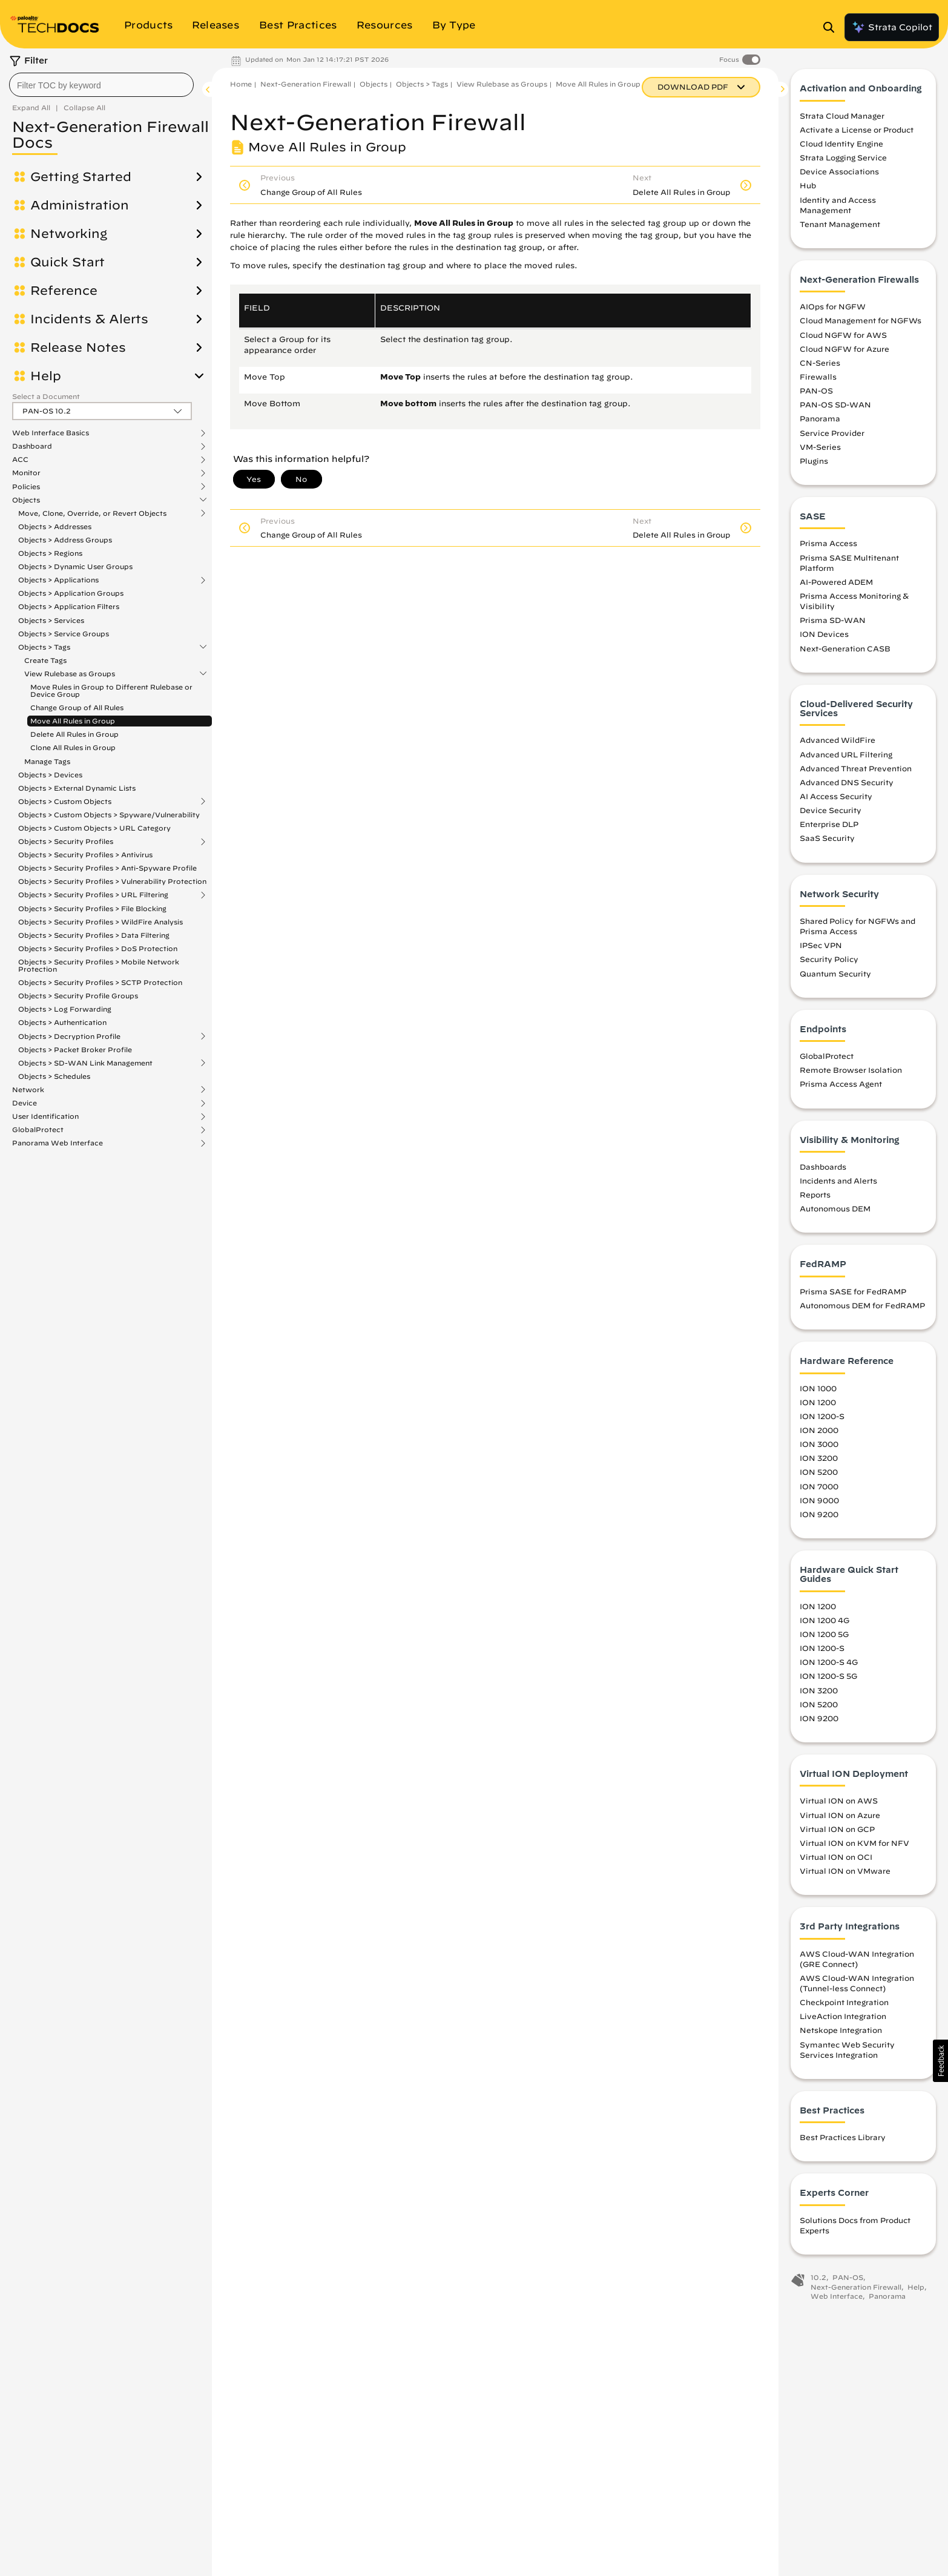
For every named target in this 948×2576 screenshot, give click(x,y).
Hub (808, 189)
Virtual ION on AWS (839, 1804)
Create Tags (45, 660)
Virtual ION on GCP (837, 1832)
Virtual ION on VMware (845, 1874)
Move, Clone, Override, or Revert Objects (92, 513)
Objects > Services (51, 620)
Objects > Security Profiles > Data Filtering (94, 935)
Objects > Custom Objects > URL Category (94, 828)
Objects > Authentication (62, 1022)
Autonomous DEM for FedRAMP (862, 1309)
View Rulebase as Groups (69, 673)
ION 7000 (819, 1489)
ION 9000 (819, 1503)
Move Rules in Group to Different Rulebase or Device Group (111, 690)
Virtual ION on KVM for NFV (854, 1846)
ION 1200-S (822, 1419)
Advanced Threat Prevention (856, 771)
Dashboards (823, 1170)
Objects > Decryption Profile (69, 1036)
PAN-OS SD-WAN (835, 408)
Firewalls (818, 380)
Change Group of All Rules (76, 707)
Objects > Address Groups (65, 540)
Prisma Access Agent (841, 1087)
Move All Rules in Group (72, 721)
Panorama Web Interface (57, 1143)
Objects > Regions (50, 553)
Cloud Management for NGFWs (860, 324)
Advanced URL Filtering (846, 757)
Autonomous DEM (835, 1212)
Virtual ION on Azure (840, 1818)
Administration (79, 205)
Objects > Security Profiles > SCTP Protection (100, 982)
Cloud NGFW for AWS (843, 338)
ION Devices (824, 637)
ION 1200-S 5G (828, 1679)
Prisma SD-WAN (833, 623)
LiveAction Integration (843, 2019)
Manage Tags (47, 761)
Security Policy (829, 962)
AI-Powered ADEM (836, 585)
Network (28, 1089)
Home (241, 84)
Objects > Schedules (54, 1076)
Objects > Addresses (54, 526)
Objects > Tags (44, 647)
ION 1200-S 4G (829, 1665)
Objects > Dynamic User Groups (75, 566)
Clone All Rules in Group (73, 747)
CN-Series (820, 366)
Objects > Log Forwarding (64, 1009)
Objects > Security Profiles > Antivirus (85, 854)
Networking (68, 233)
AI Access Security (836, 800)
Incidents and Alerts (838, 1184)
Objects (26, 500)
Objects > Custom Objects (64, 801)
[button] (940, 2061)
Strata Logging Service (843, 161)
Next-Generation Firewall (305, 84)
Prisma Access (828, 546)
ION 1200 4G (824, 1623)
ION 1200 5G (824, 1637)
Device (24, 1103)
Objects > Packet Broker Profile (75, 1049)
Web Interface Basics (50, 432)
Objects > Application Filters (68, 606)
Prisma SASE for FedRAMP (853, 1295)
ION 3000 (819, 1447)
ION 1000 (818, 1391)
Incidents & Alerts (89, 319)
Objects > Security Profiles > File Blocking (92, 908)
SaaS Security (827, 841)
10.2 (818, 2281)
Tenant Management (840, 227)
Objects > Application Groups (70, 593)
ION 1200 (818, 1405)
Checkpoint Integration (844, 2005)
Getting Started (80, 176)
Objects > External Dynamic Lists (77, 788)
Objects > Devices (50, 775)
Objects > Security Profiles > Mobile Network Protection (98, 965)
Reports (815, 1198)
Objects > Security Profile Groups (78, 996)
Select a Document (46, 396)
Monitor (26, 472)
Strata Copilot (891, 27)
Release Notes (78, 347)
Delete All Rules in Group (74, 734)
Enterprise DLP (829, 827)
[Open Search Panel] (832, 27)
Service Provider (832, 436)
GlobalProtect (38, 1129)
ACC (20, 459)
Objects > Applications (58, 580)
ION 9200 (819, 1517)
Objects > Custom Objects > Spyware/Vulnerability (109, 815)
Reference (63, 290)
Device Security (830, 813)
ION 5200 (819, 1475)
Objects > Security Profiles (65, 841)
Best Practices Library (843, 2140)
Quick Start (67, 262)
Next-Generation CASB (845, 651)
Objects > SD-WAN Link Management (85, 1063)
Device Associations (839, 175)
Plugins (814, 464)
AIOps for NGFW (833, 310)
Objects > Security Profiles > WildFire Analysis (100, 922)
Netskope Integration (841, 2033)
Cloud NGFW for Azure (844, 352)
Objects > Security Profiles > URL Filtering (93, 894)
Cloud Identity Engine (841, 147)
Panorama (820, 422)
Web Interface (837, 2300)
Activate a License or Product (856, 133)
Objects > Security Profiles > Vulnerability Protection (112, 881)
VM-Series (820, 450)
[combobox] (101, 85)
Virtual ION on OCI (836, 1860)
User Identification (45, 1116)
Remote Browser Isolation (851, 1073)
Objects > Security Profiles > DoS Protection (97, 948)
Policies (26, 486)
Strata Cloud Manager (842, 118)
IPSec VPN (821, 948)
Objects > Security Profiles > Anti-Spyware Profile (107, 868)
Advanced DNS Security (847, 786)
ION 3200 (819, 1461)
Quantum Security (835, 976)
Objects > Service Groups (63, 633)
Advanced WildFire (837, 743)
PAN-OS (816, 394)
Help (45, 376)
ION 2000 (819, 1433)
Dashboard (32, 446)
